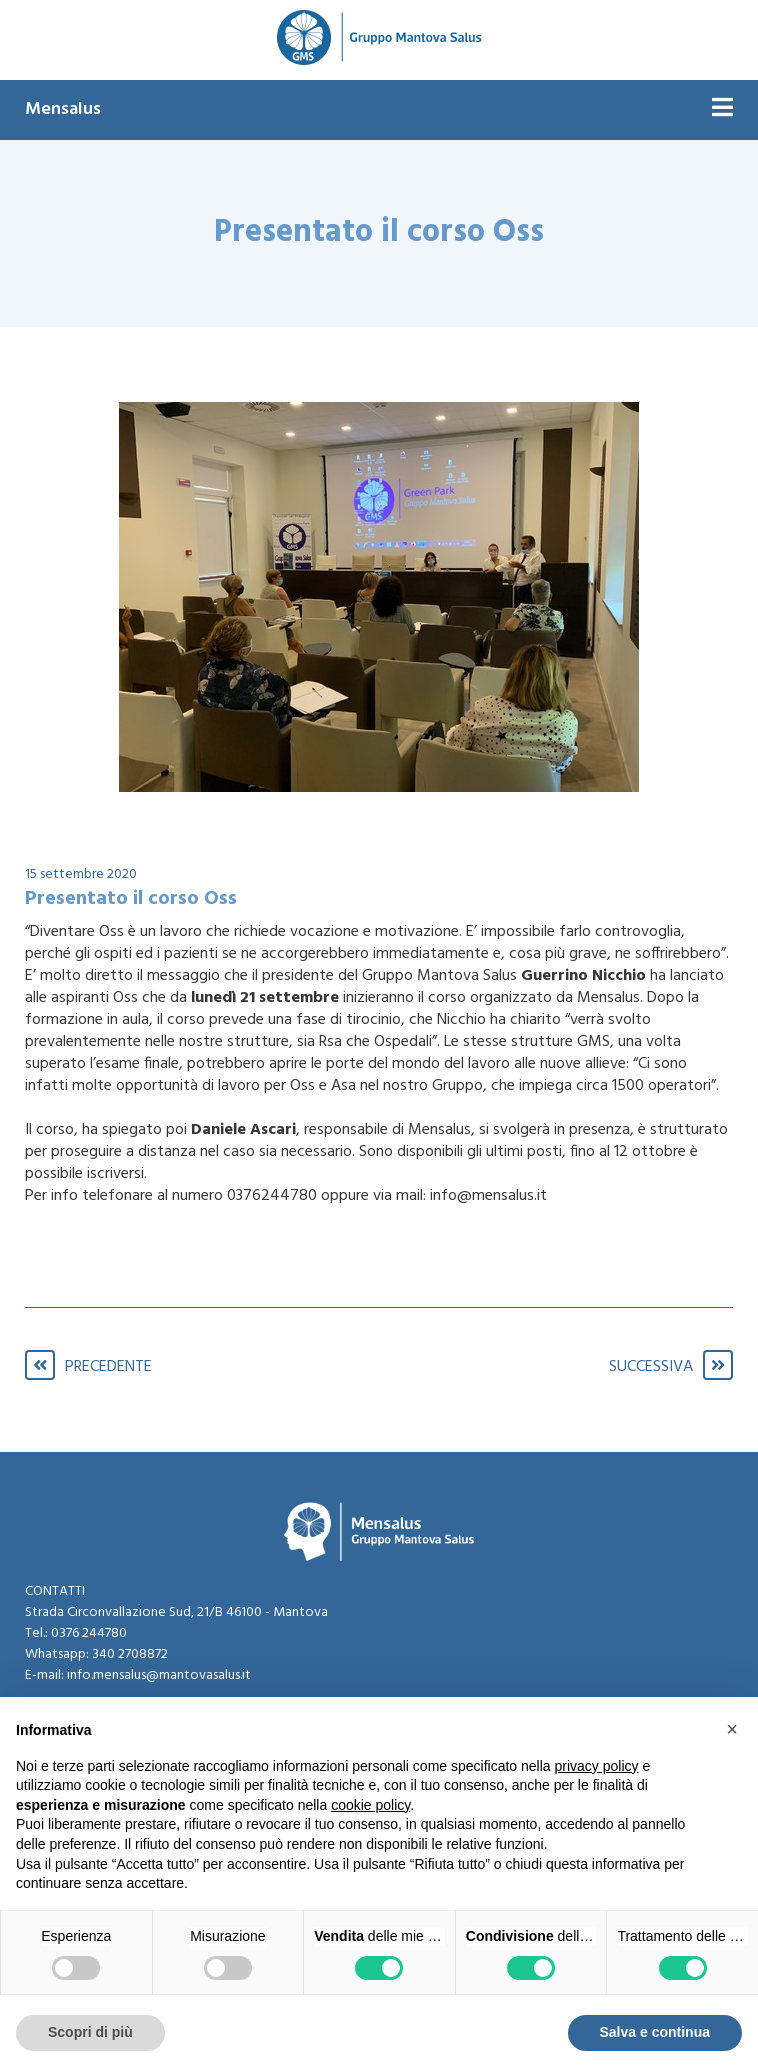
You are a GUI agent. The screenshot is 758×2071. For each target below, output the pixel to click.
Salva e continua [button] (655, 2032)
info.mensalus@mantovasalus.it (159, 1675)
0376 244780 (89, 1633)
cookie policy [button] (370, 1805)
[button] (732, 1729)
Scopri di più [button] (90, 2032)
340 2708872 (130, 1654)
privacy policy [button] (597, 1766)
